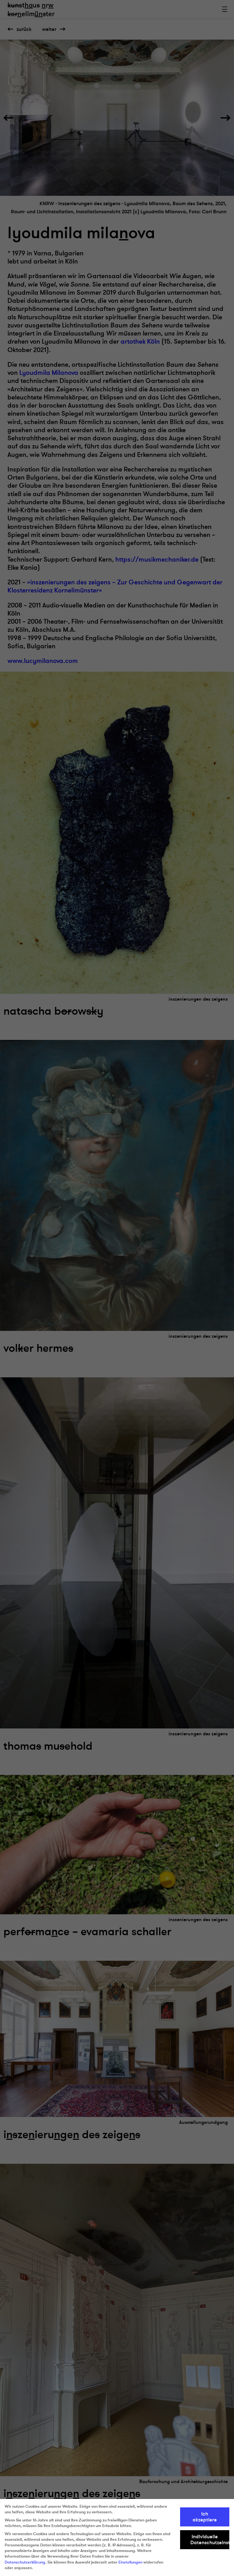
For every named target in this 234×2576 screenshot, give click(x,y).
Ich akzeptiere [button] (205, 2517)
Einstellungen (130, 2562)
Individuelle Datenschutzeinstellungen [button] (209, 2539)
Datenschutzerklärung (25, 2562)
